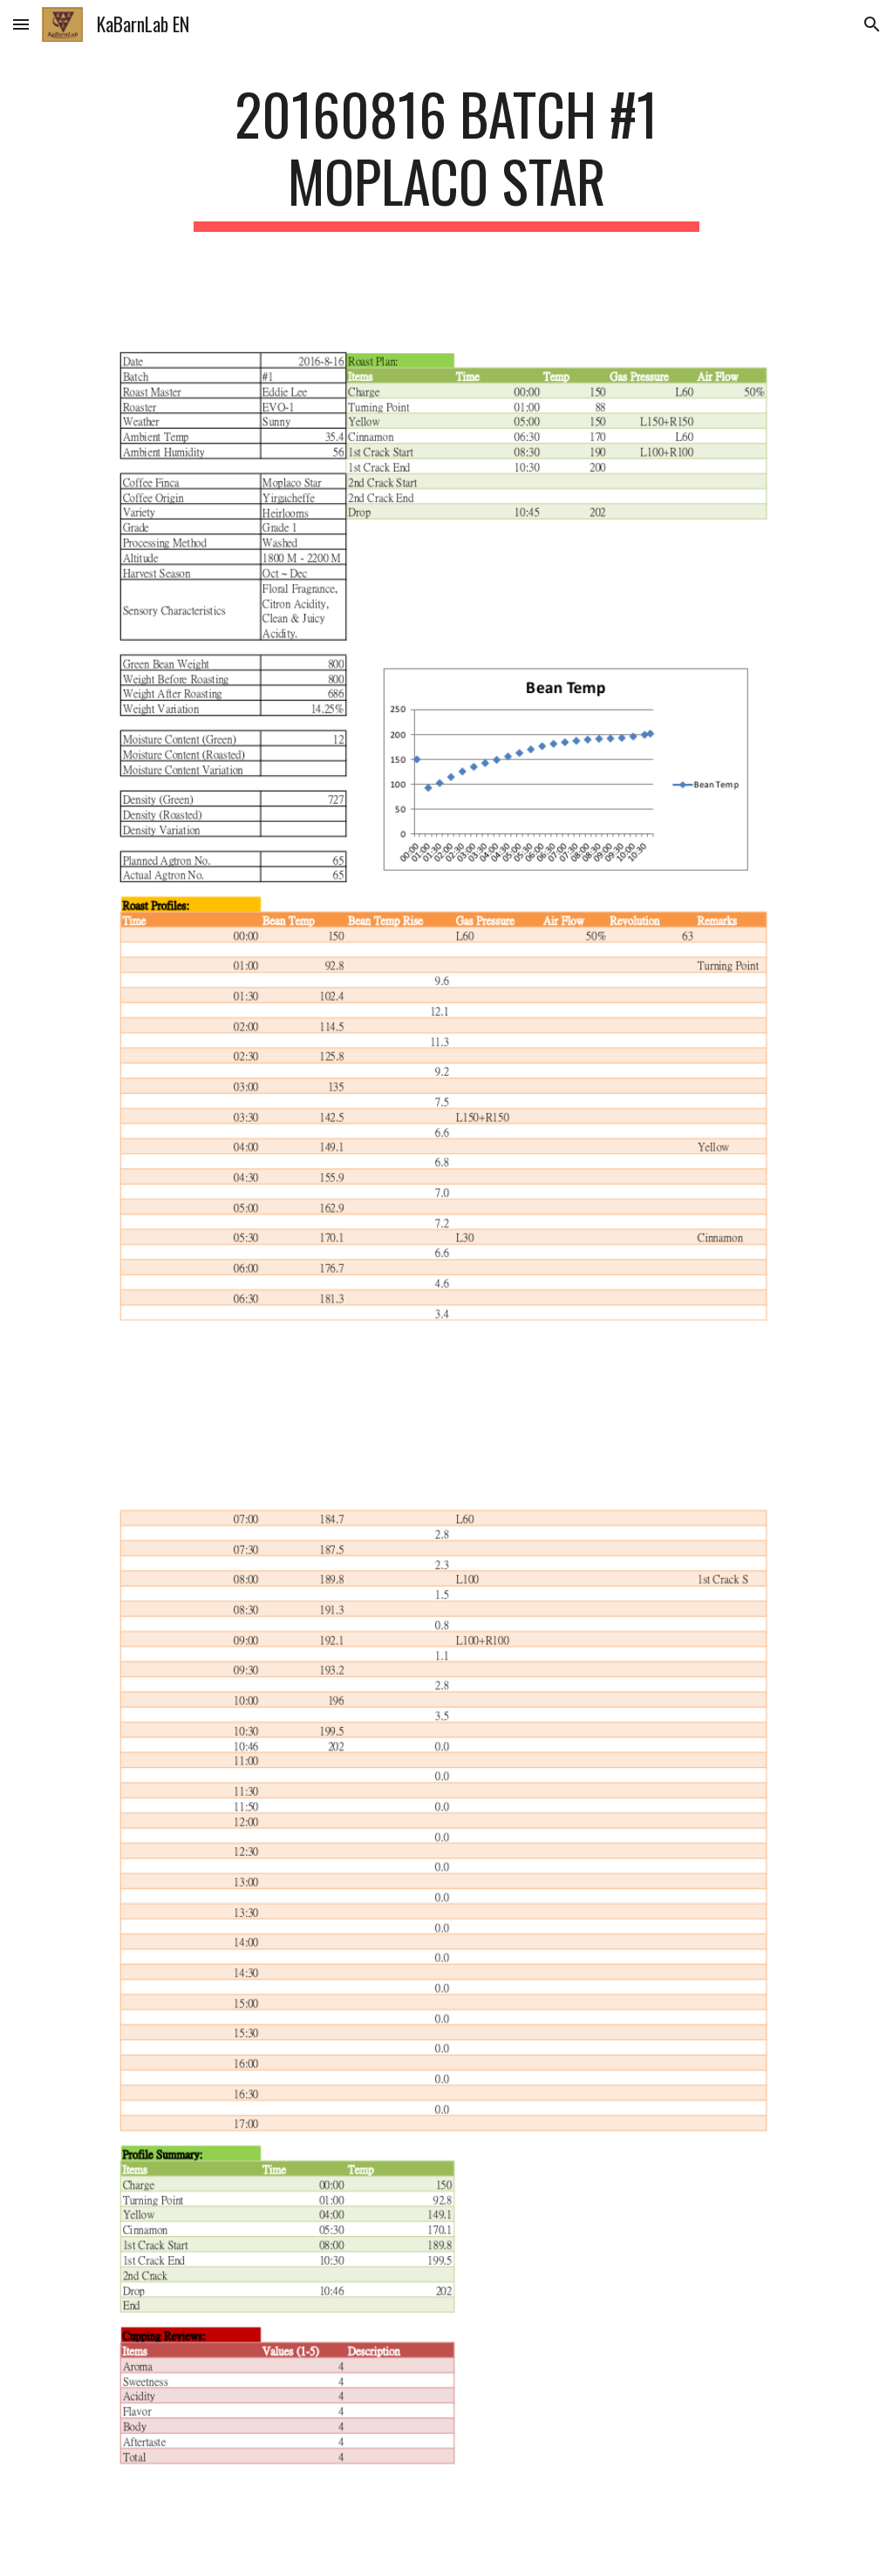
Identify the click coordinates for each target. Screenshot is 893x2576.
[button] (21, 24)
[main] (446, 156)
